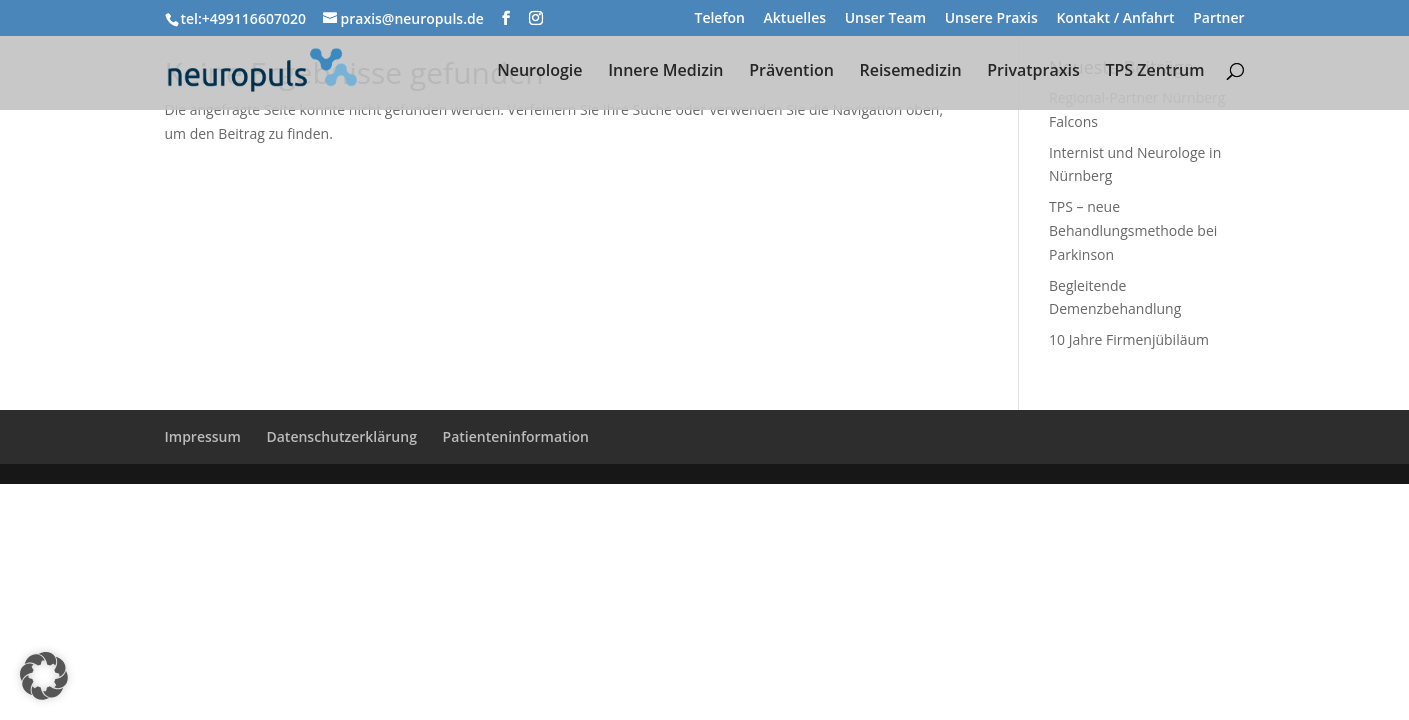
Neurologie (539, 72)
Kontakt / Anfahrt (1115, 19)
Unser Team (885, 19)
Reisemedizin (910, 72)
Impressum (203, 436)
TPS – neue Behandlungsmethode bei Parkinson (1133, 230)
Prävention (791, 72)
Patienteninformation (516, 436)
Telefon (719, 19)
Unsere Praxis (991, 19)
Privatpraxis (1033, 72)
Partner (1218, 19)
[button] (44, 676)
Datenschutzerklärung (341, 436)
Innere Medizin (665, 72)
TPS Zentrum (1154, 72)
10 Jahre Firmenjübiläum (1129, 339)
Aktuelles (795, 19)
